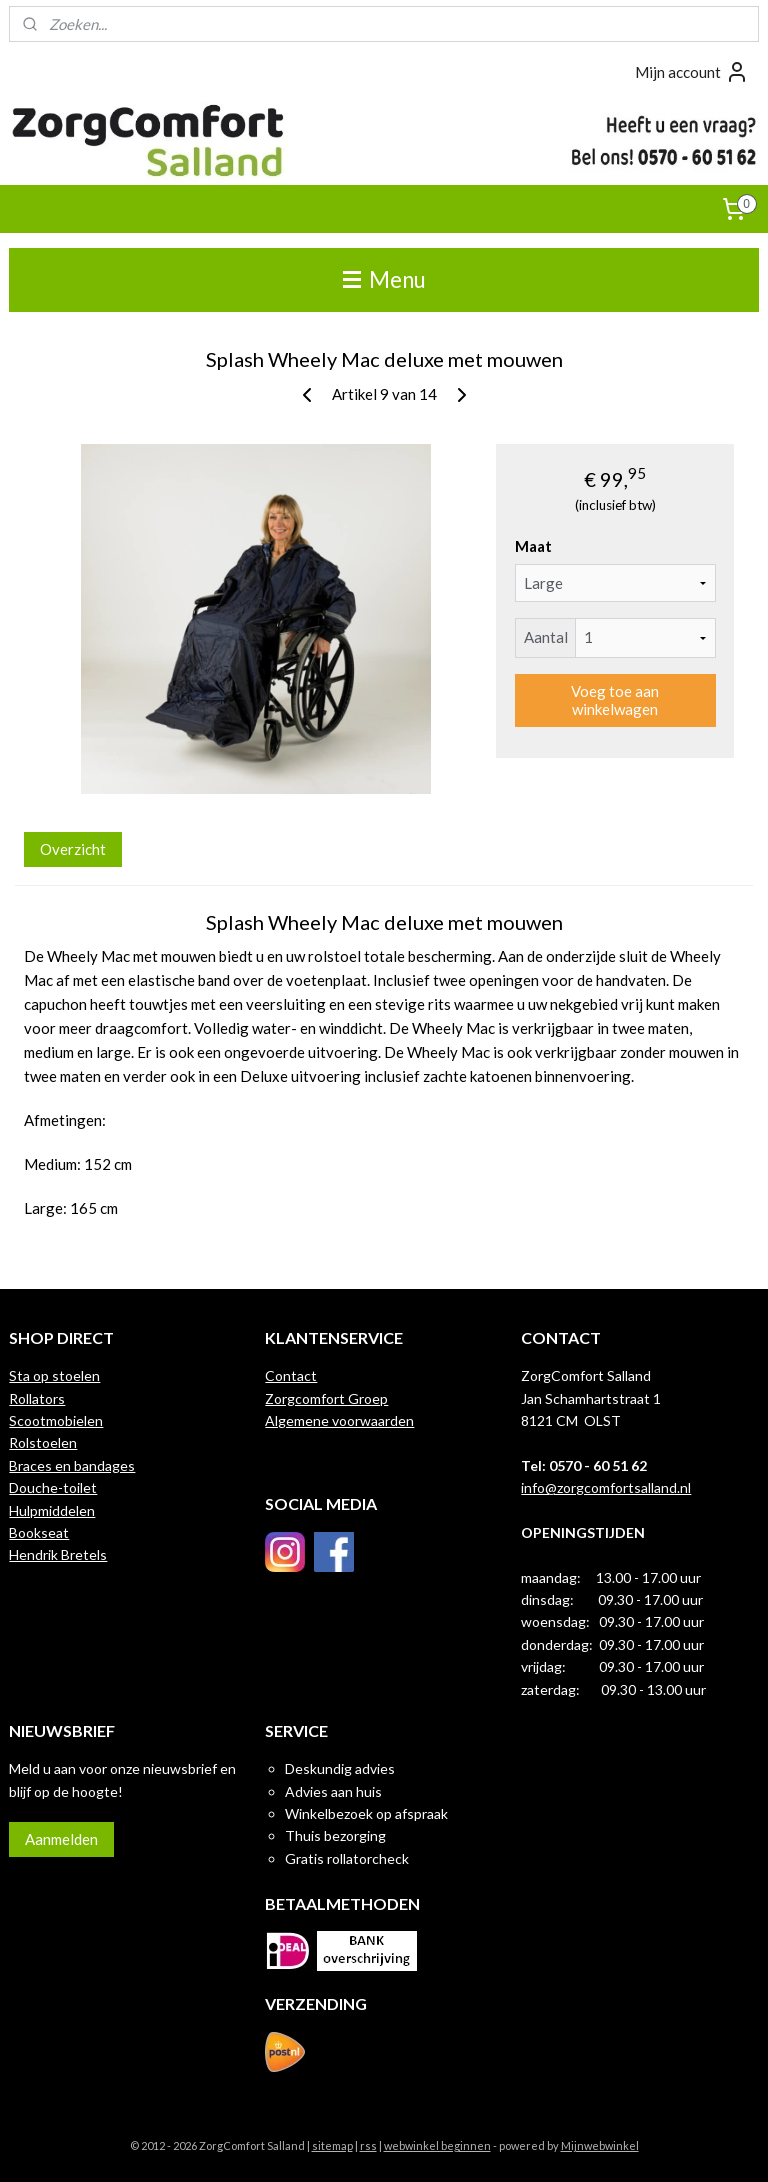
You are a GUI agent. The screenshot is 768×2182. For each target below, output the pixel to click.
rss (368, 2145)
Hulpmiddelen (52, 1510)
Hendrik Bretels (58, 1554)
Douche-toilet (53, 1487)
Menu (384, 279)
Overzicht (73, 848)
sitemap (332, 2145)
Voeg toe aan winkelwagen (615, 700)
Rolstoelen (43, 1442)
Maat (533, 546)
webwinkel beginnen (437, 2145)
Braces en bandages (72, 1465)
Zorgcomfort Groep (326, 1398)
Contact (291, 1375)
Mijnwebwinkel (600, 2145)
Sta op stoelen (54, 1375)
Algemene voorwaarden (339, 1420)
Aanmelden (61, 1839)
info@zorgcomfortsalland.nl (606, 1487)
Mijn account (692, 72)
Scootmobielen (56, 1420)
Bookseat (39, 1532)
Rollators (37, 1398)
